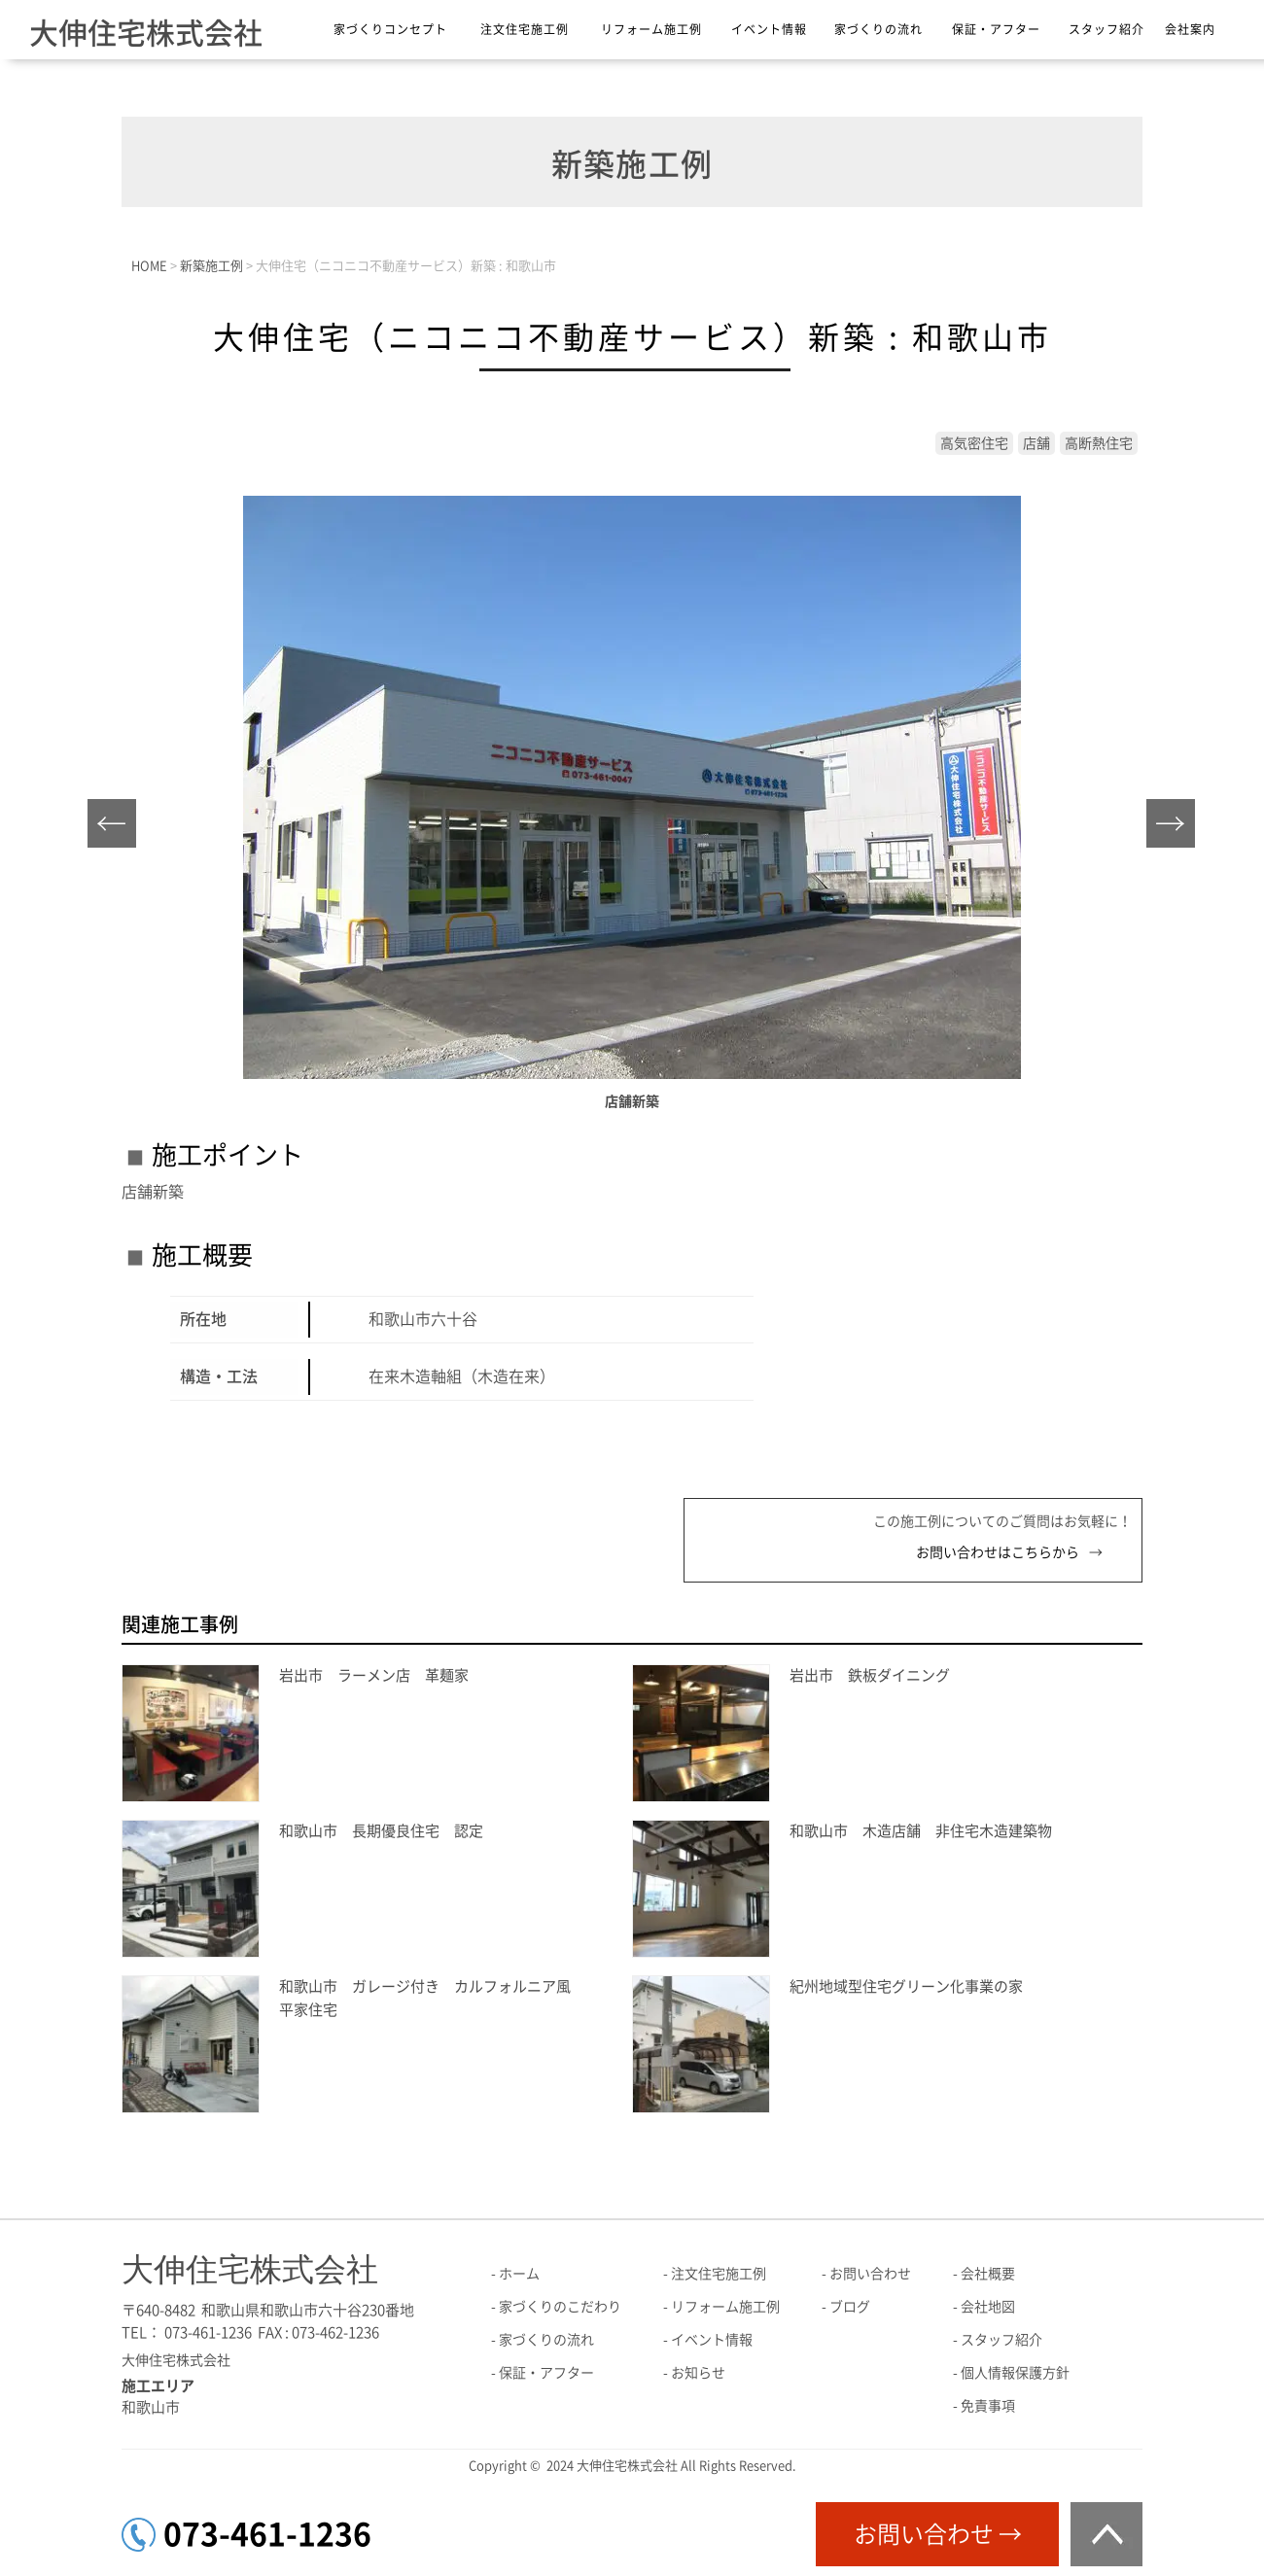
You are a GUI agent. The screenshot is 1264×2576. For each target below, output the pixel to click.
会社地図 (988, 2307)
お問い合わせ (870, 2273)
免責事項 (988, 2406)
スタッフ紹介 (1106, 29)
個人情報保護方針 (1015, 2373)
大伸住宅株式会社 (146, 33)
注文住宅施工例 (524, 29)
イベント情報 (769, 29)
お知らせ (698, 2373)
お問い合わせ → (938, 2534)
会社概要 (988, 2273)
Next (1176, 828)
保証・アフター (996, 29)
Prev (117, 828)
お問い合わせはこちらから (997, 1552)
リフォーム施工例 (651, 29)
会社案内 (1190, 29)
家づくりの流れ (878, 29)
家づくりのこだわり (560, 2307)
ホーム (519, 2273)
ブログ (849, 2307)
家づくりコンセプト (390, 29)
